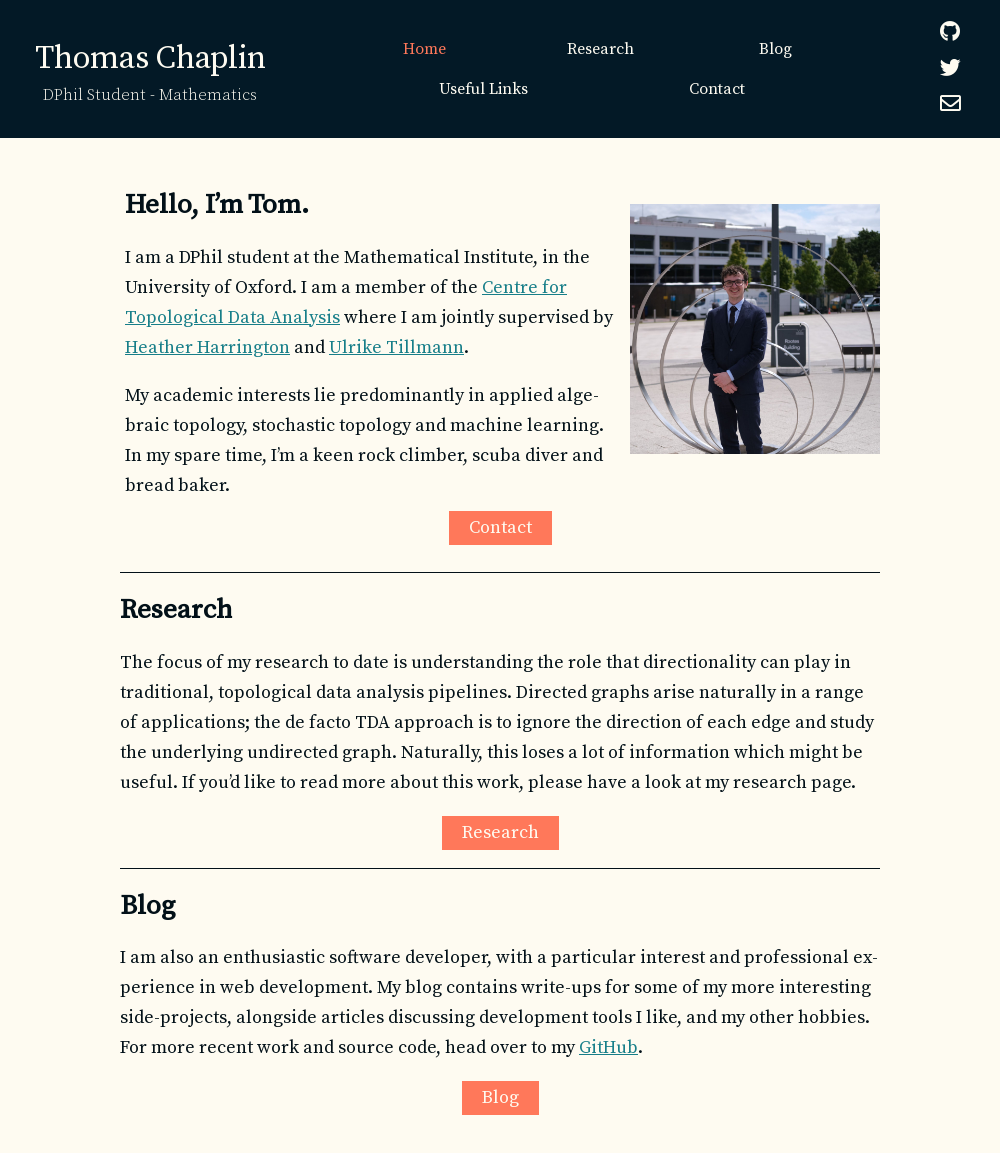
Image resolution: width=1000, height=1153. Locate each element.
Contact (717, 89)
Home (424, 49)
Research (600, 49)
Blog (775, 49)
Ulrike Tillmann (396, 347)
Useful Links (483, 89)
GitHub (608, 1047)
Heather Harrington (207, 347)
